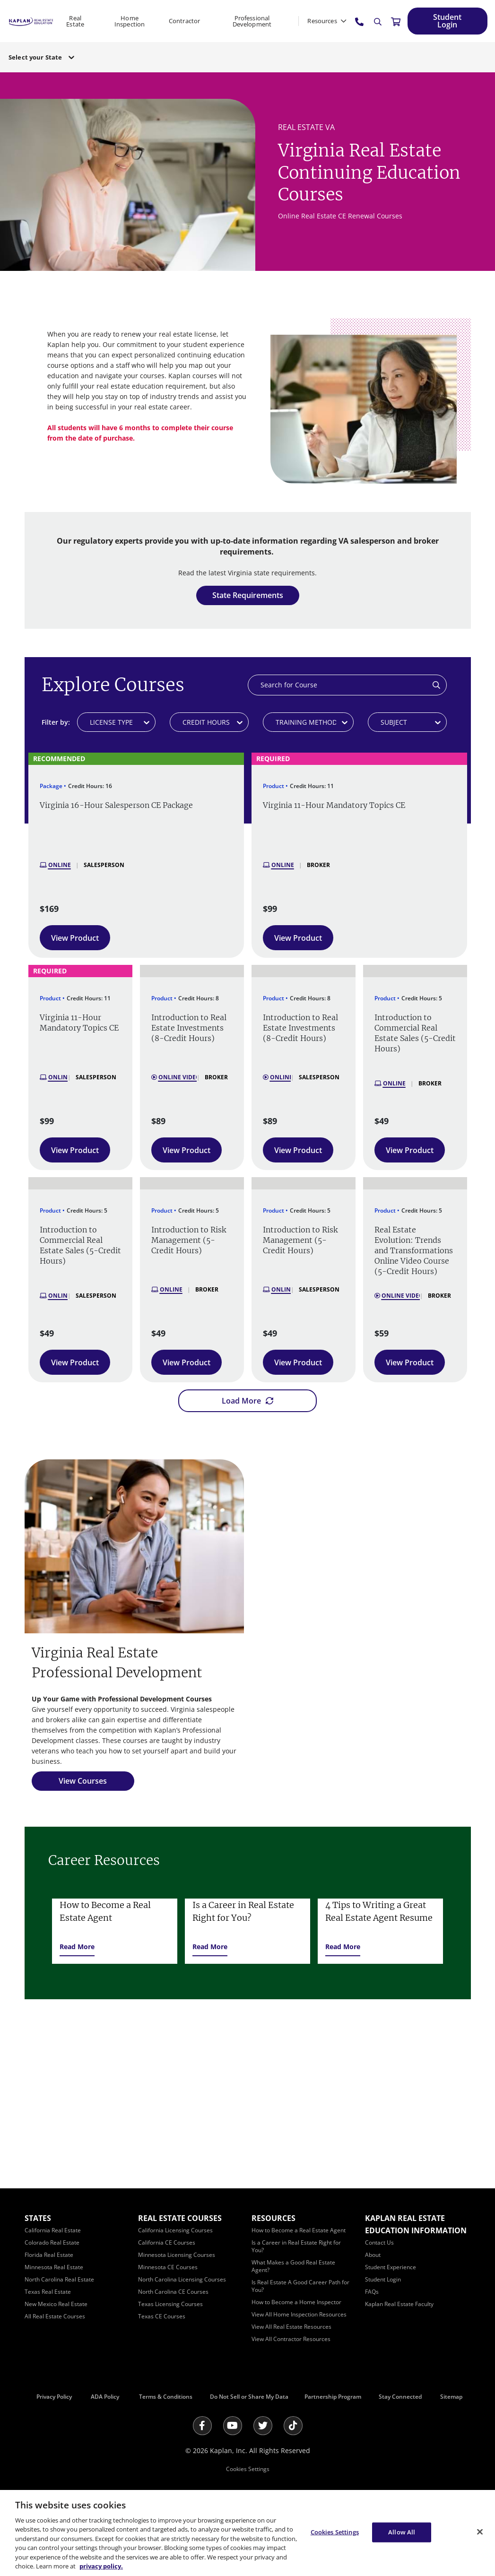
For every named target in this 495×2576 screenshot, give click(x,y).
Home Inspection (129, 21)
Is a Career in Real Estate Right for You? (243, 1911)
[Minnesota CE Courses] (168, 2267)
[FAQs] (372, 2292)
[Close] (479, 2531)
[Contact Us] (379, 2242)
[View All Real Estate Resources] (291, 2327)
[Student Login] (447, 21)
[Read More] (77, 1946)
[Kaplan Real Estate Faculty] (399, 2304)
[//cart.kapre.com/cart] (395, 21)
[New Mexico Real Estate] (56, 2304)
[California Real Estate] (53, 2230)
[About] (373, 2255)
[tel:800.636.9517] (360, 21)
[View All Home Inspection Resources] (299, 2314)
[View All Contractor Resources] (291, 2339)
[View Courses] (83, 1781)
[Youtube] (232, 2425)
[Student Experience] (390, 2267)
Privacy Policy (54, 2397)
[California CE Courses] (166, 2242)
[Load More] (247, 1400)
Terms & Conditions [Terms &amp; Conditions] (165, 2397)
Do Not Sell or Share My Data (249, 2397)
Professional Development (252, 21)
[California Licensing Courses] (175, 2230)
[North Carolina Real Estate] (59, 2279)
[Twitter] (262, 2425)
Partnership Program (332, 2397)
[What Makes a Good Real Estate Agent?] (293, 2266)
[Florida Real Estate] (49, 2255)
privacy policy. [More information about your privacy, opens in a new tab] (101, 2566)
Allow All (401, 2532)
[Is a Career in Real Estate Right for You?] (296, 2246)
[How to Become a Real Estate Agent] (299, 2230)
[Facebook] (202, 2425)
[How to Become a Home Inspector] (296, 2302)
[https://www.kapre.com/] (31, 20)
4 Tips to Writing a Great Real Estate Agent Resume (379, 1911)
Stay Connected (400, 2397)
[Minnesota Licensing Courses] (176, 2255)
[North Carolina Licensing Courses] (182, 2279)
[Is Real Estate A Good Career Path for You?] (300, 2286)
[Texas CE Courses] (161, 2316)
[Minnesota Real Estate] (54, 2267)
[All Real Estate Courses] (55, 2316)
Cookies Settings (247, 2469)
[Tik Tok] (293, 2425)
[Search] (378, 22)
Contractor (184, 21)
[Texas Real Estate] (48, 2292)
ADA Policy (105, 2397)
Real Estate (75, 21)
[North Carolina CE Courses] (173, 2292)
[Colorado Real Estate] (52, 2242)
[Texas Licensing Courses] (170, 2304)
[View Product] (75, 937)
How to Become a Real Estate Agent (105, 1911)
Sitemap (451, 2397)
